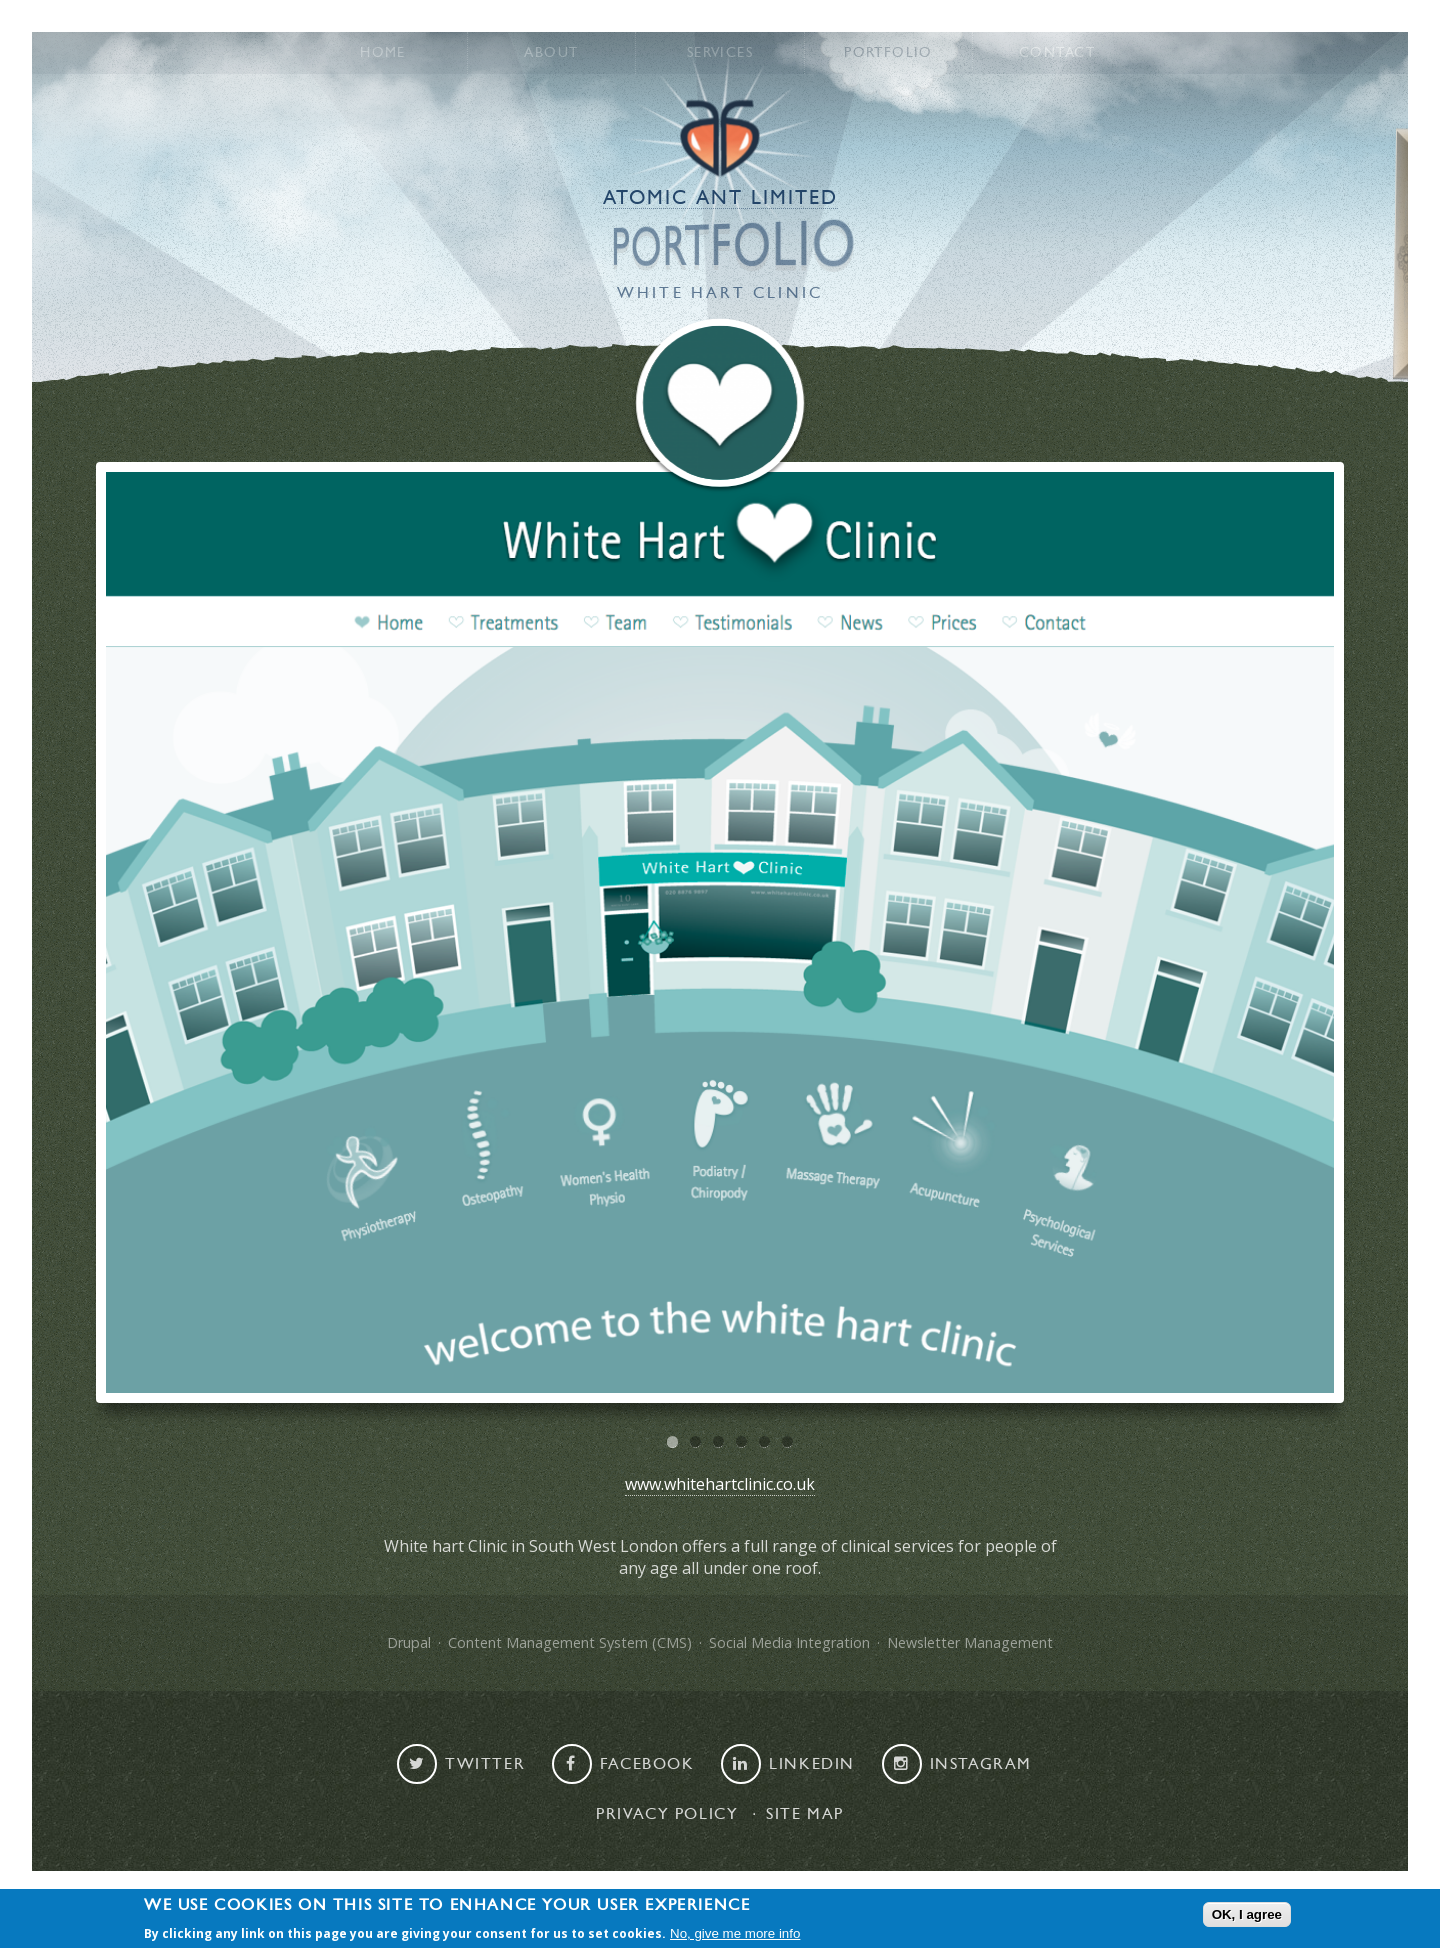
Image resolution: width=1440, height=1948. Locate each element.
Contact (1057, 53)
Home (383, 53)
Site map (805, 1814)
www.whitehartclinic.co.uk (720, 1484)
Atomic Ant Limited (720, 198)
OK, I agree (1247, 1914)
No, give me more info (735, 1934)
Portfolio (888, 53)
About (551, 53)
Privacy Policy (667, 1814)
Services (720, 53)
